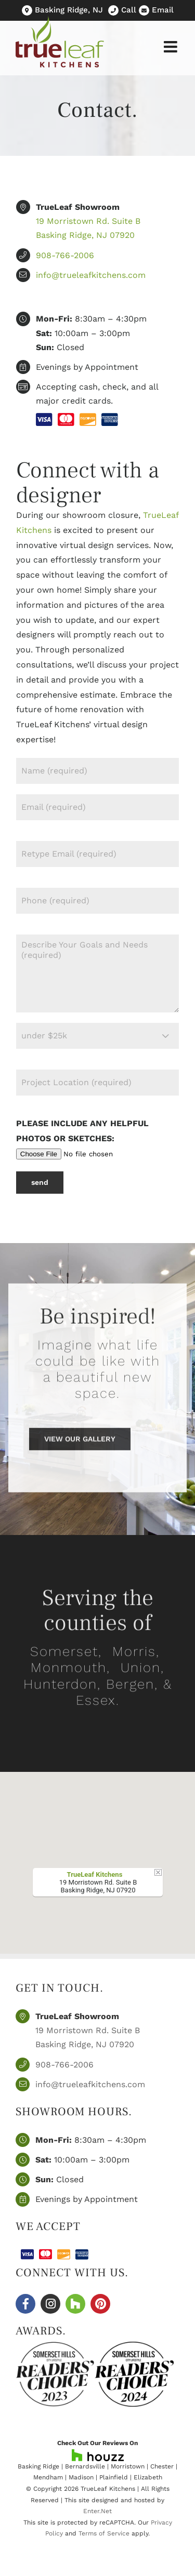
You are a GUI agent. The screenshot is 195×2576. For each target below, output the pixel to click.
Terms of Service (104, 2533)
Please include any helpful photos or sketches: (87, 1138)
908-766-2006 (65, 255)
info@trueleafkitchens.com (91, 275)
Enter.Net (97, 2511)
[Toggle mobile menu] (171, 47)
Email (163, 10)
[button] (98, 1853)
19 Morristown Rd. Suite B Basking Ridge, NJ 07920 (87, 2037)
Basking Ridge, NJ (67, 10)
